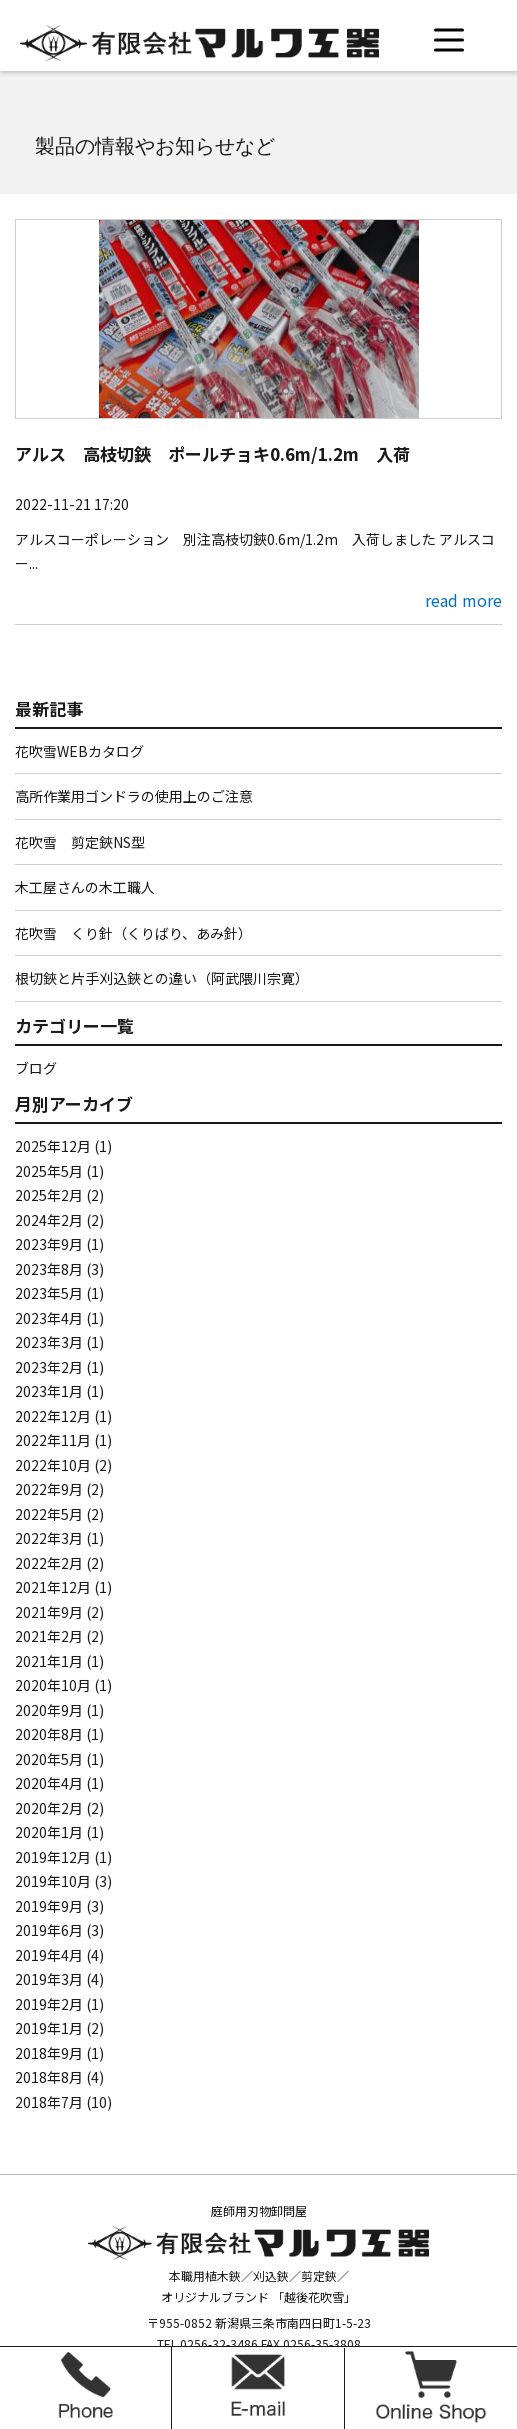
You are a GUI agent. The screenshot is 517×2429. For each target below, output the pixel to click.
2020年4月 (49, 1783)
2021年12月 (53, 1587)
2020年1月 (49, 1832)
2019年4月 (49, 1955)
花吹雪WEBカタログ (79, 751)
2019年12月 (53, 1857)
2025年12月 (53, 1146)
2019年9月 (49, 1906)
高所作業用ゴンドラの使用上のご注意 (134, 796)
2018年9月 (49, 2053)
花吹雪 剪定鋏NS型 (80, 842)
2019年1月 (49, 2028)
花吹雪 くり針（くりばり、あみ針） (133, 933)
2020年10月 (53, 1685)
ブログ (36, 1068)
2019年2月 (49, 2004)
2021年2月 (49, 1636)
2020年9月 (49, 1710)
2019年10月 (53, 1881)
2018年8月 (49, 2077)
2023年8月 (49, 1269)
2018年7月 (49, 2102)
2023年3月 (49, 1342)
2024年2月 (49, 1220)
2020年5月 (49, 1759)
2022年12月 (53, 1416)
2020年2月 (49, 1808)
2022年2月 (49, 1563)
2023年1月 (49, 1391)
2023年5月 (49, 1293)
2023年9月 (49, 1244)
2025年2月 (49, 1195)
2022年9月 (49, 1489)
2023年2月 (49, 1367)
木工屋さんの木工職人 (85, 887)
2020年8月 (49, 1734)
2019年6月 (49, 1930)
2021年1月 (49, 1661)
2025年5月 (49, 1171)
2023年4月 (49, 1318)
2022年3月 (49, 1538)
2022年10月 (53, 1465)
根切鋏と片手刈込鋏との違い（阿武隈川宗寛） (162, 978)
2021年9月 (49, 1612)
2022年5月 (49, 1514)
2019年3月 (49, 1979)
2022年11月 (53, 1440)
